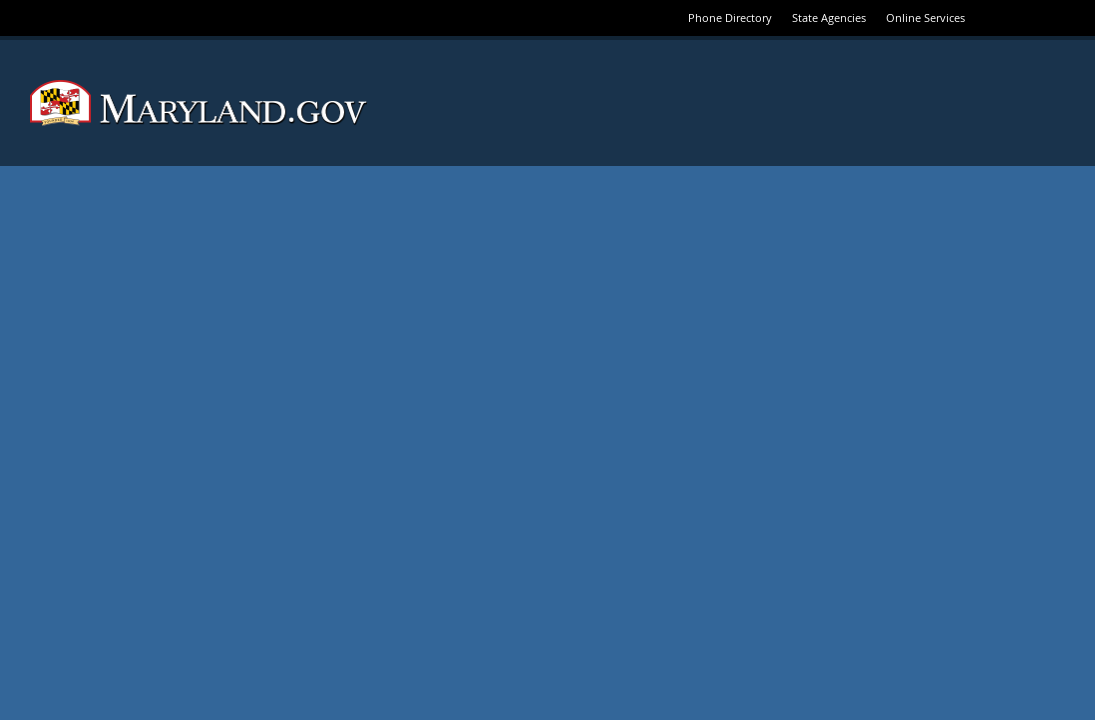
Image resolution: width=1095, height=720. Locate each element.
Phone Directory (730, 17)
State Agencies (829, 17)
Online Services (925, 17)
